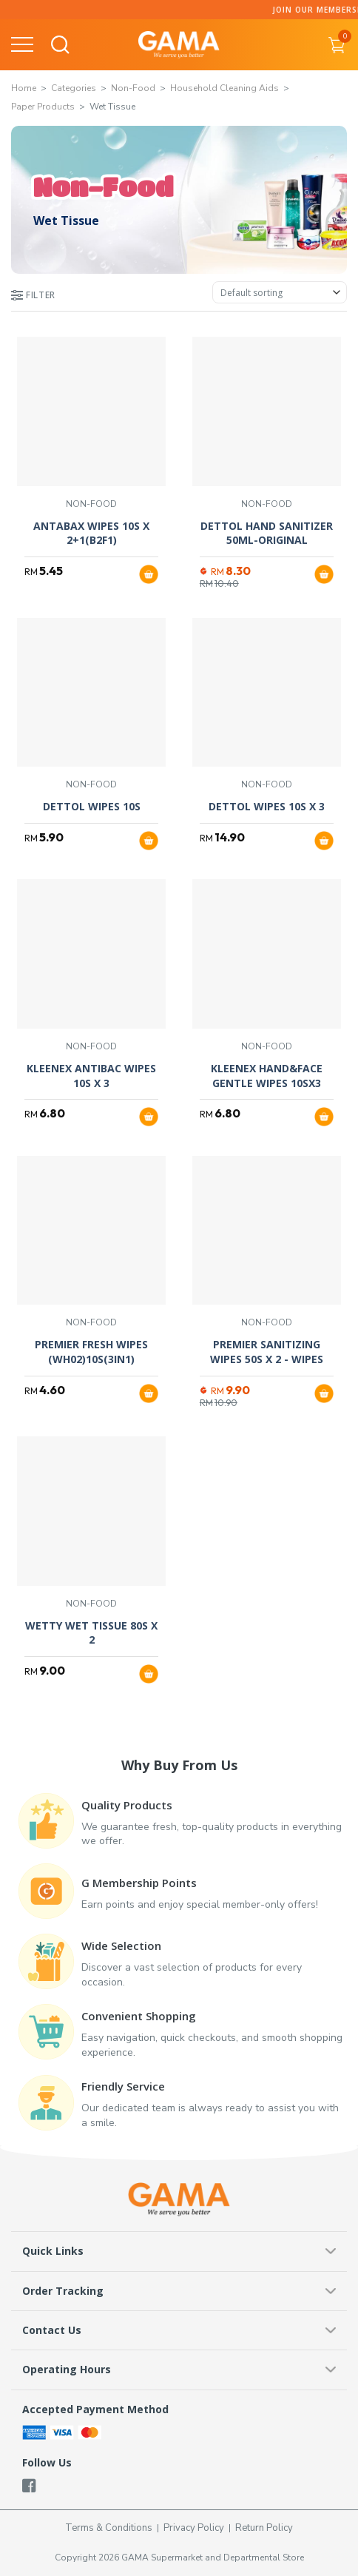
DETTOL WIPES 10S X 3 (267, 806)
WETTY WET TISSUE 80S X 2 (91, 1632)
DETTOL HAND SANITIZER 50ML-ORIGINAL (266, 533)
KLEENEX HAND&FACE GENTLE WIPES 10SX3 (266, 1075)
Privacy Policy (193, 2528)
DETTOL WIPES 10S (92, 806)
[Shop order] (279, 292)
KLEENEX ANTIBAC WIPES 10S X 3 (91, 1075)
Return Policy (264, 2528)
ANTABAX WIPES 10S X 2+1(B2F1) (91, 533)
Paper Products (43, 106)
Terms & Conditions (108, 2528)
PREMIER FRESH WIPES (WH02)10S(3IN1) (91, 1351)
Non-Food (133, 88)
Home (23, 88)
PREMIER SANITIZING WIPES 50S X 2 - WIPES (266, 1351)
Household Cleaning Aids (224, 88)
